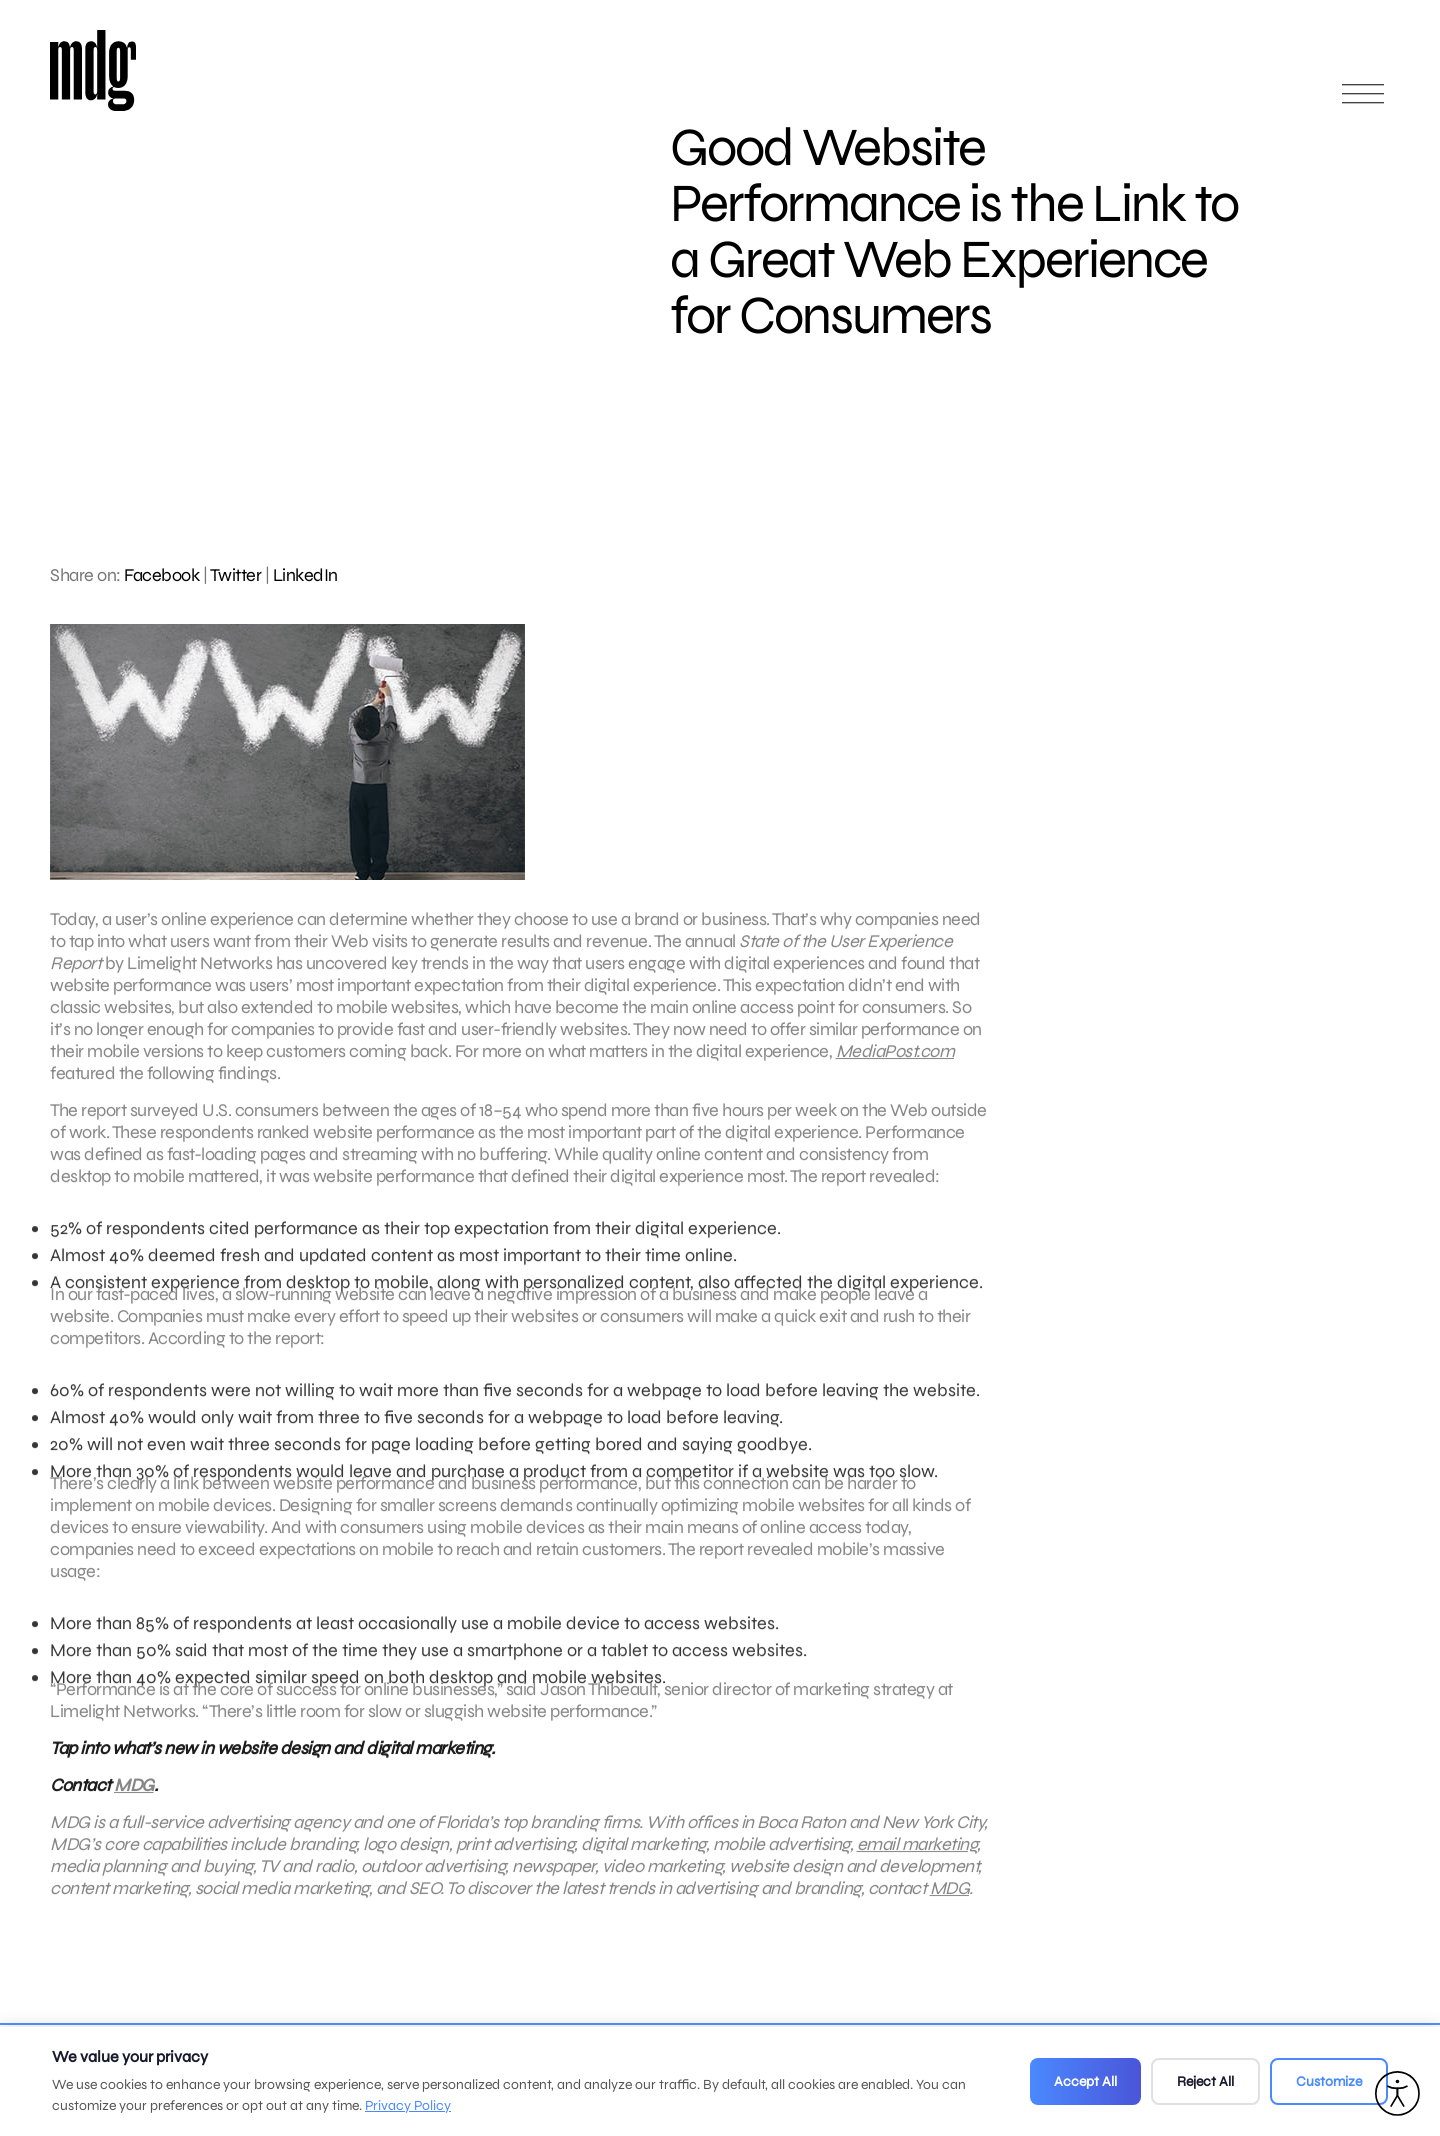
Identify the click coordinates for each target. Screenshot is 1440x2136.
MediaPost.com (895, 1060)
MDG (134, 1794)
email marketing (917, 1853)
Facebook (161, 575)
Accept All (1085, 2081)
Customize (1329, 2081)
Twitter (236, 575)
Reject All (1205, 2081)
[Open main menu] (1363, 102)
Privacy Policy (408, 2105)
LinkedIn (305, 575)
